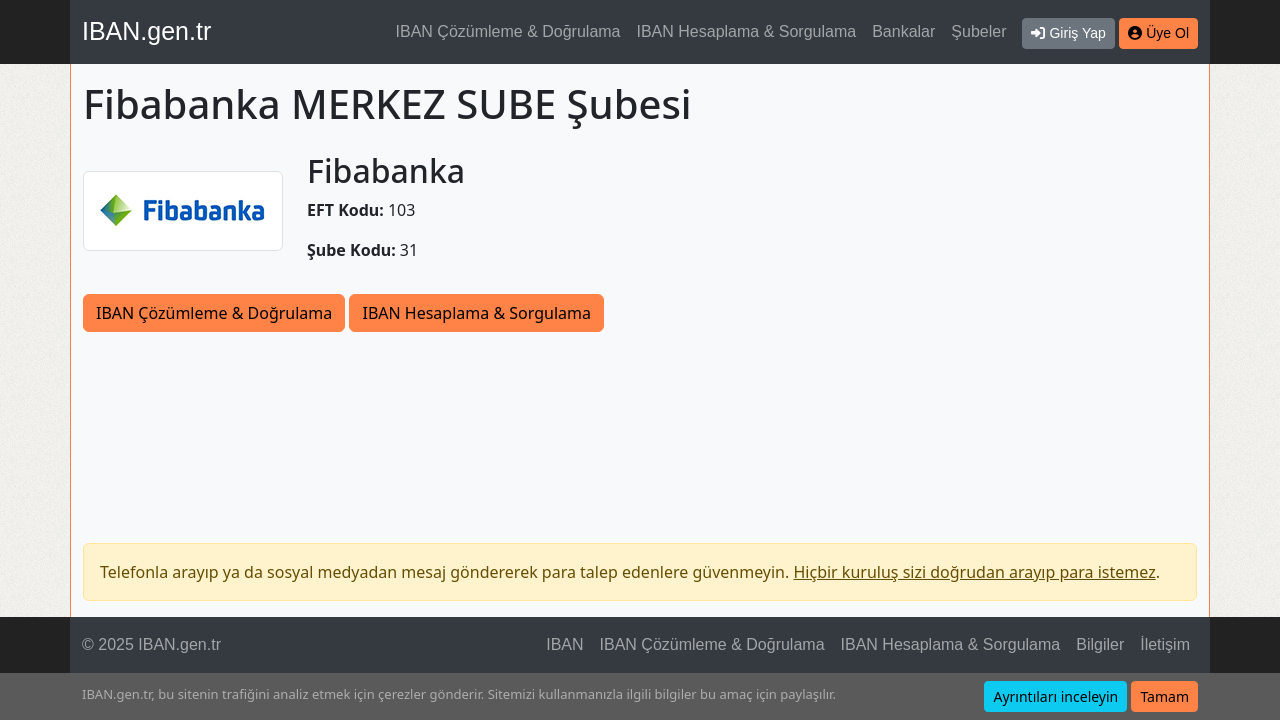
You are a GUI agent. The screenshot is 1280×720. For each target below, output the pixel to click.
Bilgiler (1100, 644)
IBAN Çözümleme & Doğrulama (508, 31)
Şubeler (978, 31)
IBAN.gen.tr (146, 31)
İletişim (1165, 644)
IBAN (564, 644)
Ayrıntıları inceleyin (1055, 696)
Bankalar (903, 31)
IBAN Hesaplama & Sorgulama (747, 31)
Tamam (1164, 696)
